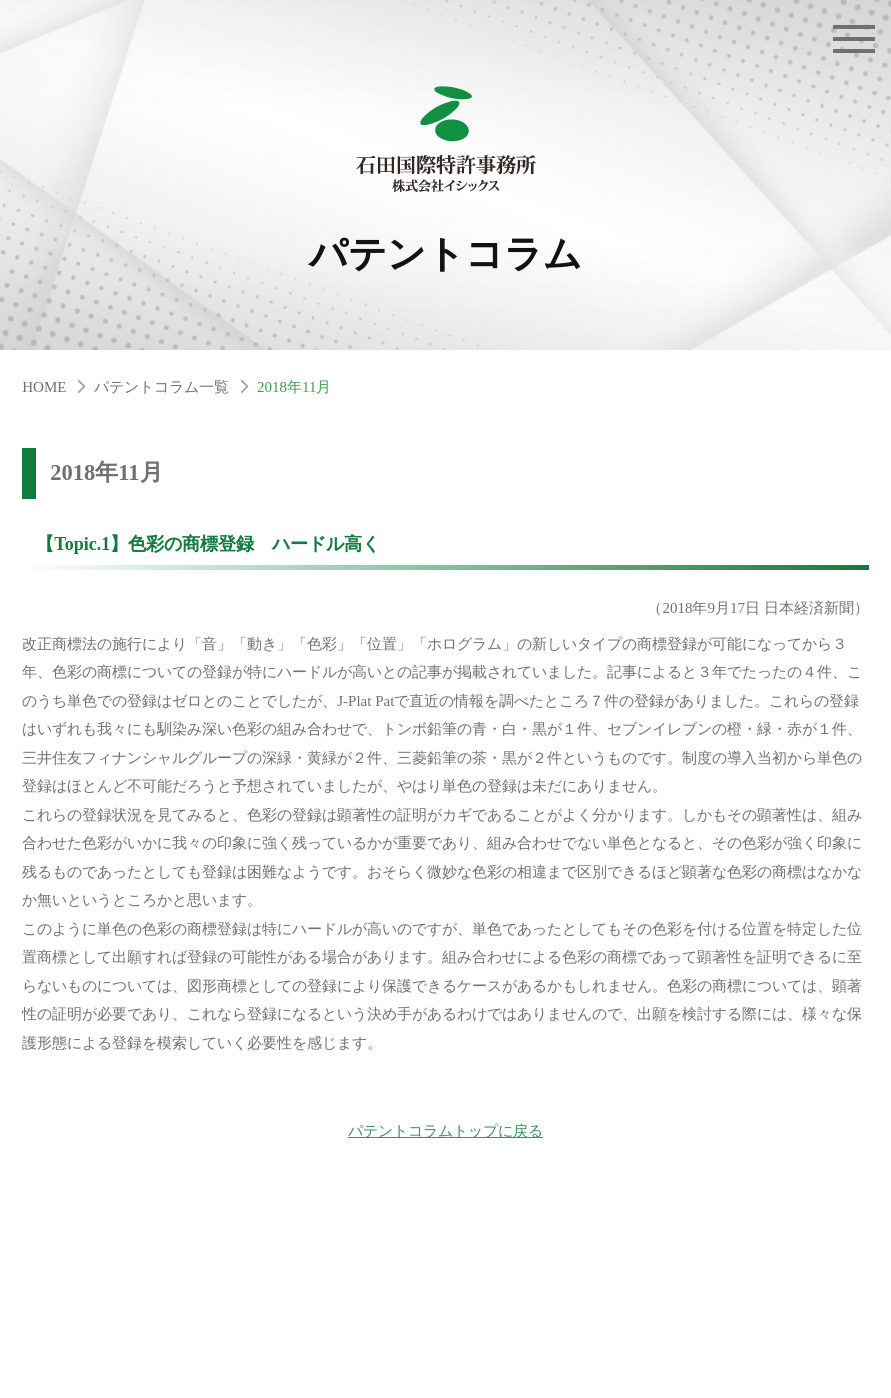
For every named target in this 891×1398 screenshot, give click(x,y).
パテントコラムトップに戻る (445, 1131)
